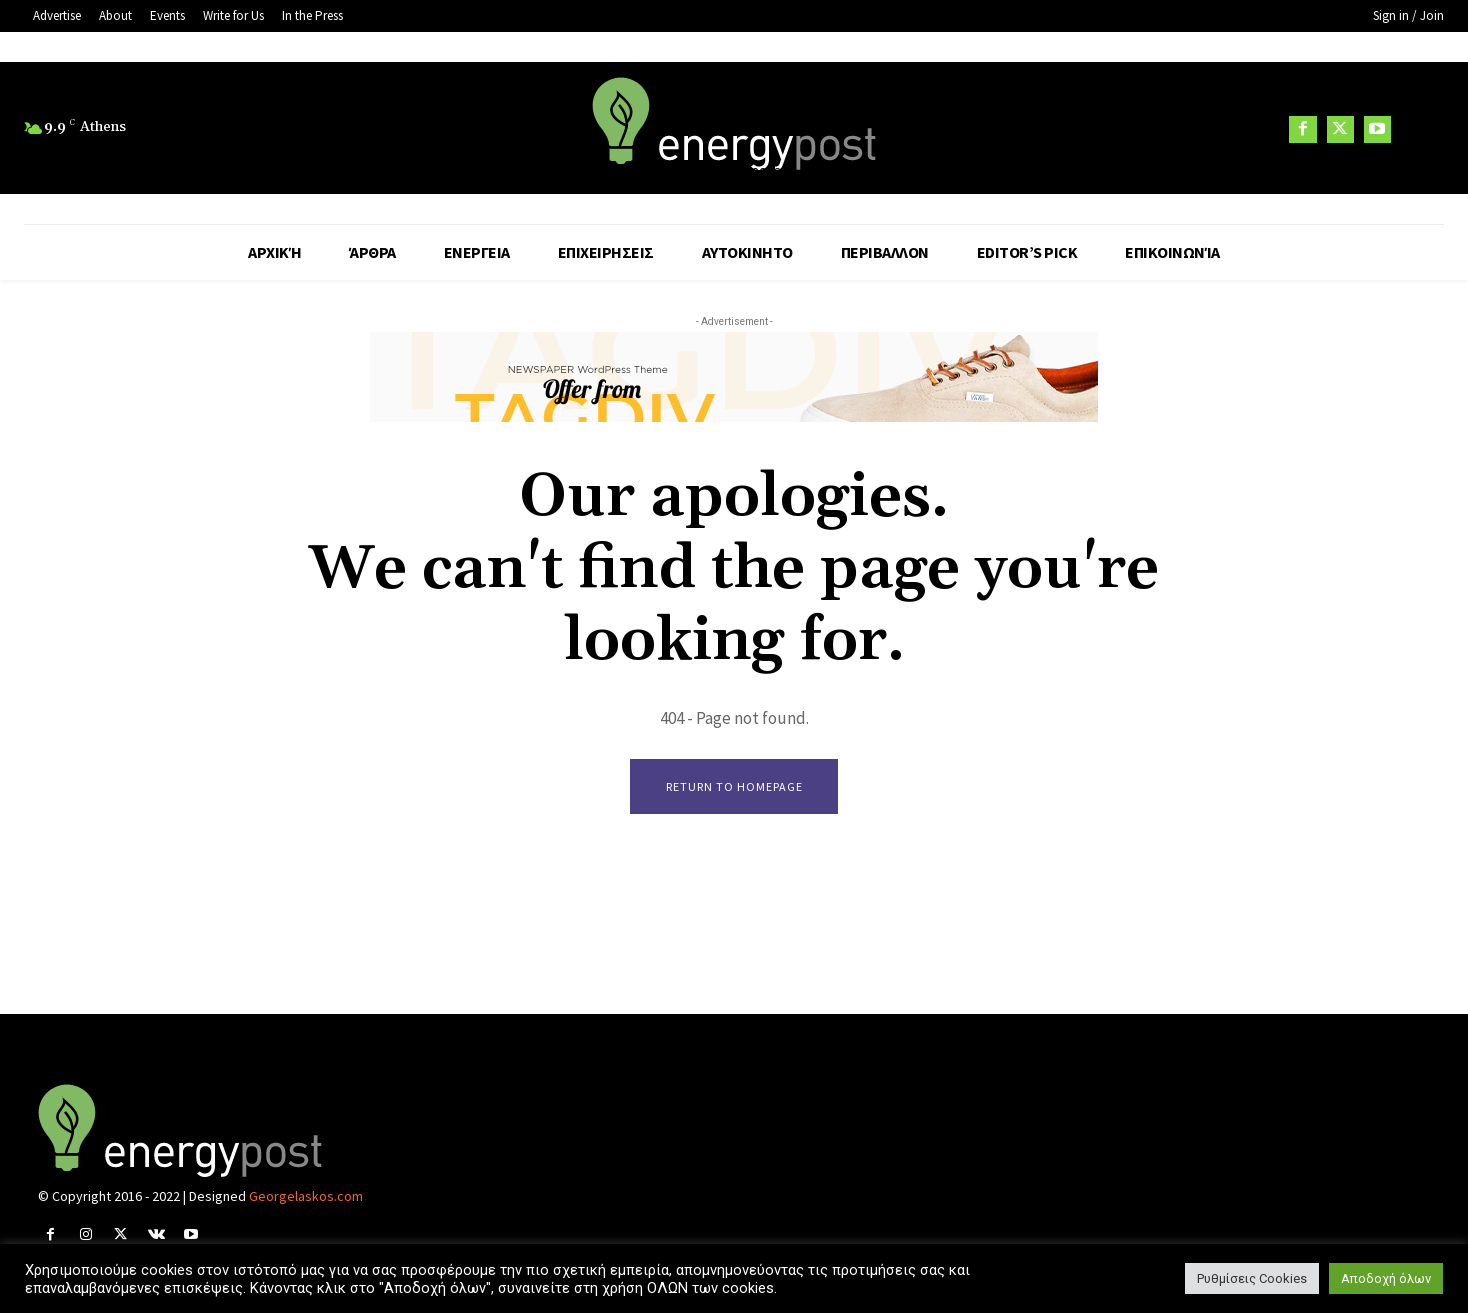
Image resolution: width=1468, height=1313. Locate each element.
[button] (1420, 129)
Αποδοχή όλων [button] (1386, 1278)
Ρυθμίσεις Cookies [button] (1252, 1278)
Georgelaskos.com (306, 1196)
